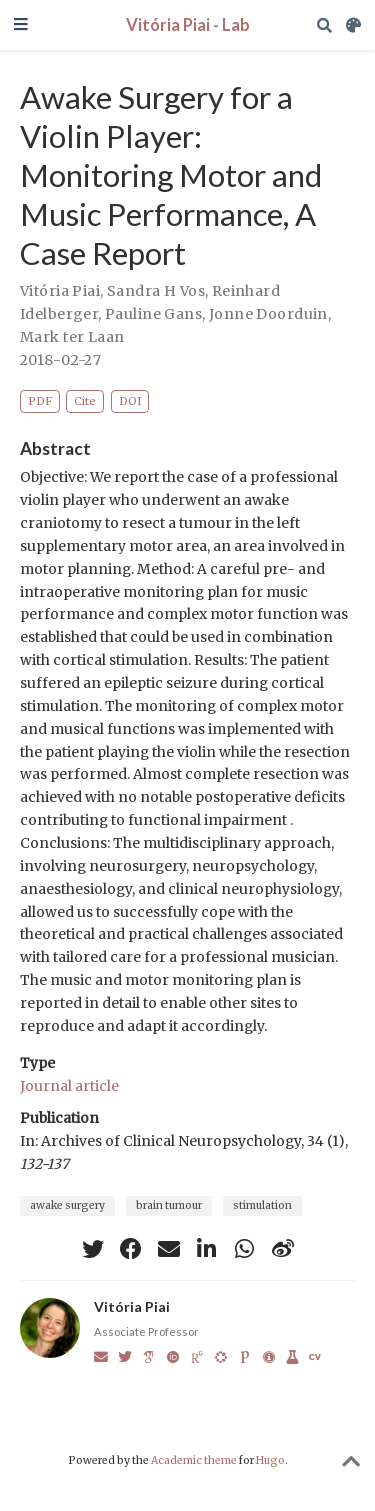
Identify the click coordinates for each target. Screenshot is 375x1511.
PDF (40, 401)
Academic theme (194, 1460)
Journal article (69, 1086)
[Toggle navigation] (21, 25)
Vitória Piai (60, 291)
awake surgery (67, 1205)
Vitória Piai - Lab (188, 25)
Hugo (270, 1460)
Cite (85, 401)
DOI (130, 401)
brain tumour (169, 1205)
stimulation (262, 1205)
